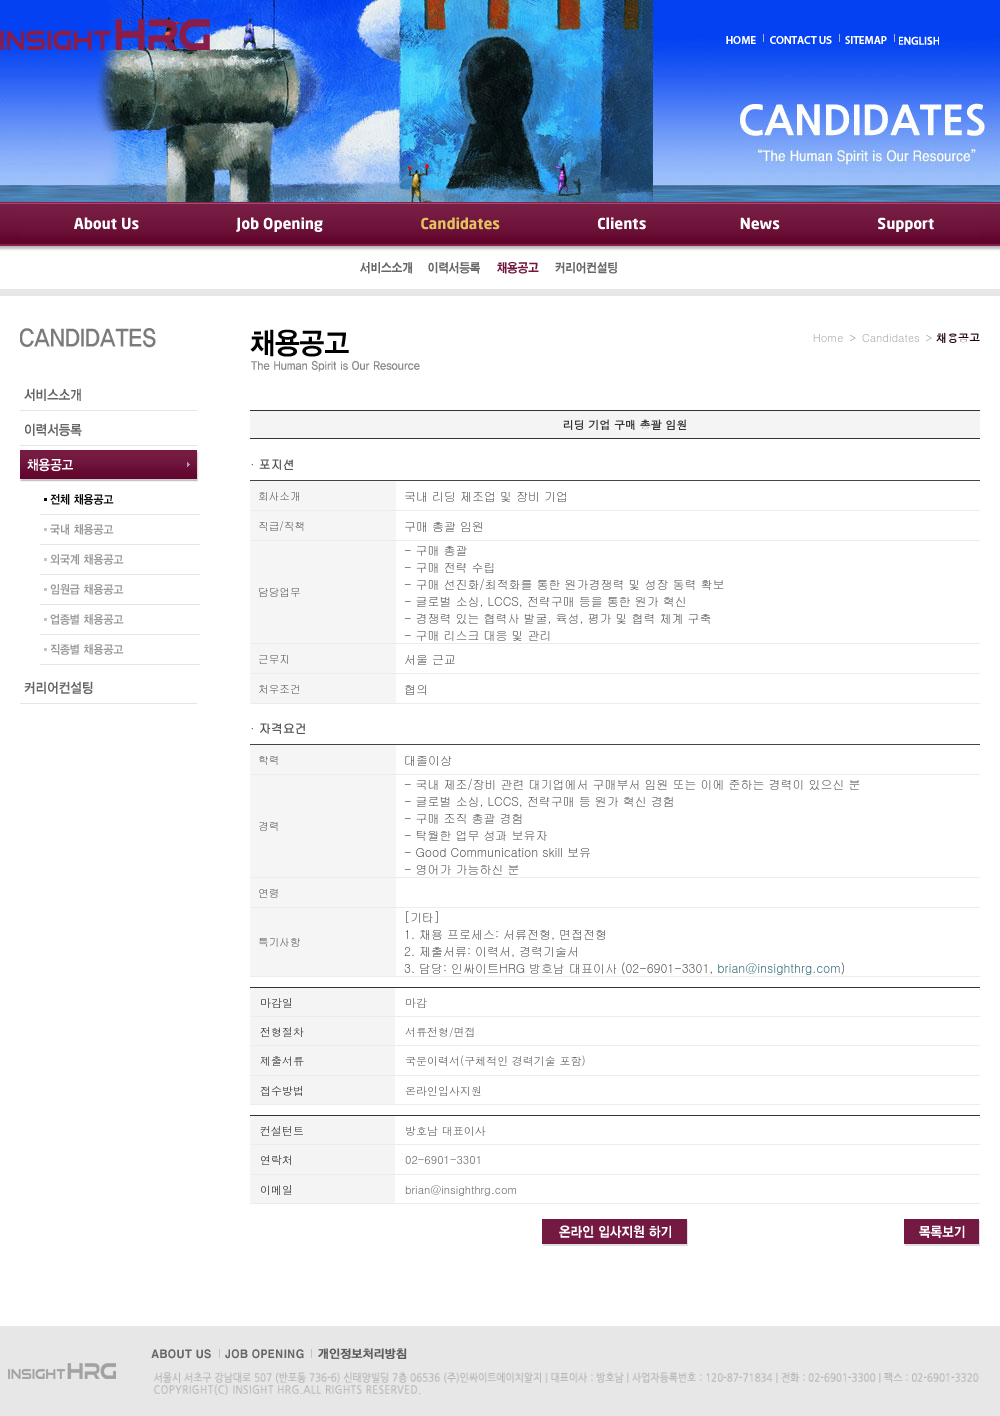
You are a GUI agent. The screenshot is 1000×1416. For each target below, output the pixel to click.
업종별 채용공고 (115, 622)
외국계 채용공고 (115, 562)
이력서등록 (455, 270)
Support (904, 225)
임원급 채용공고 (115, 592)
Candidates (460, 225)
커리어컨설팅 (588, 270)
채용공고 (518, 270)
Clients (620, 225)
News (761, 225)
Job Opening (282, 225)
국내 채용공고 (115, 532)
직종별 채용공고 (115, 652)
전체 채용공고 (115, 502)
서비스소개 (387, 270)
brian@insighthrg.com (778, 967)
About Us (105, 225)
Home (828, 337)
